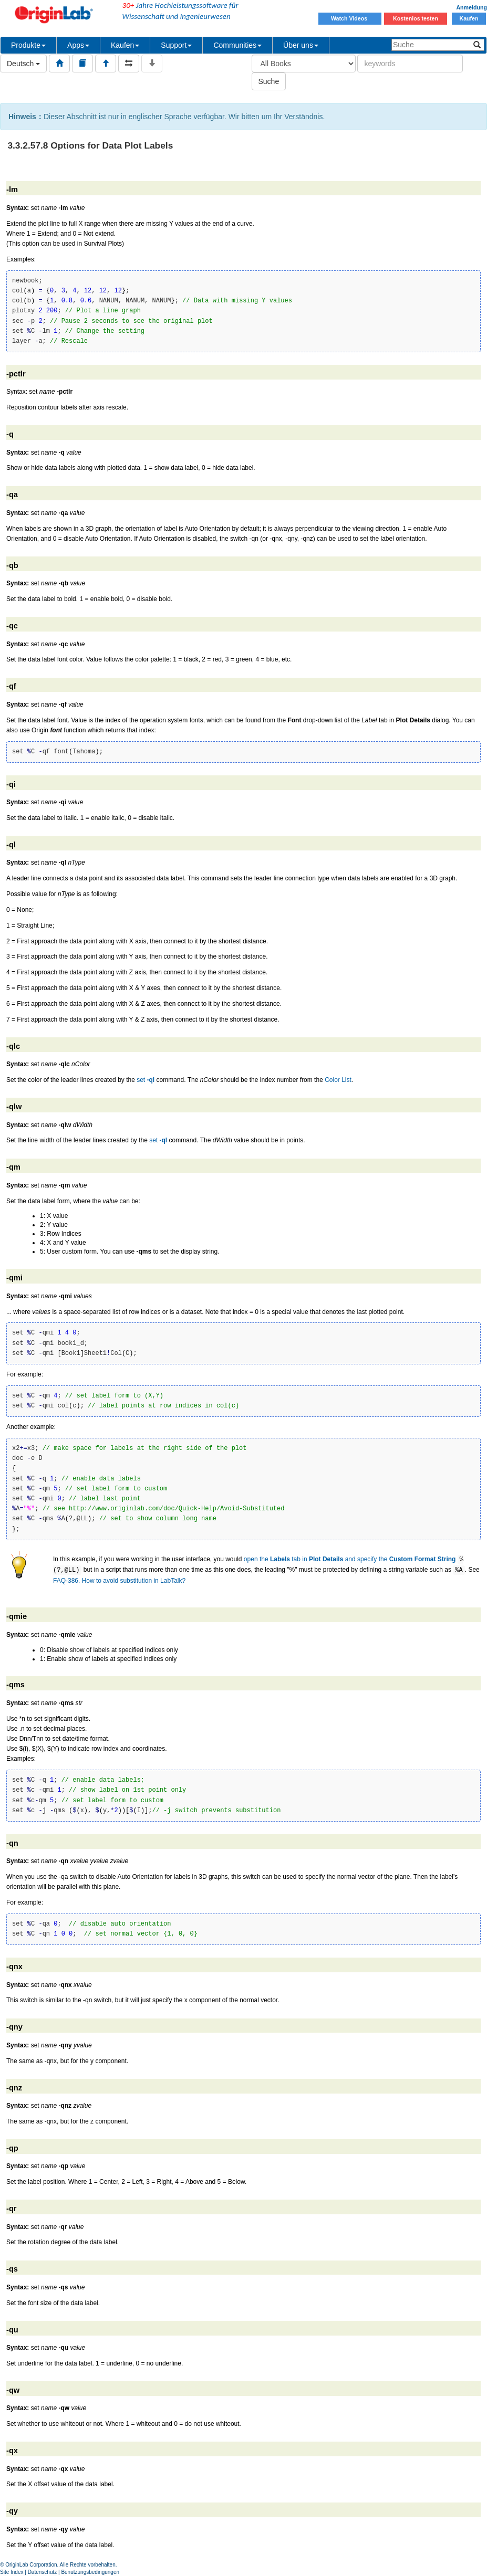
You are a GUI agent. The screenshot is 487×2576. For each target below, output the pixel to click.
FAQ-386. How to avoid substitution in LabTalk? (119, 1580)
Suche (268, 81)
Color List (338, 1080)
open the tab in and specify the (350, 1559)
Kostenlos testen (415, 18)
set (145, 1080)
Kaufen (468, 18)
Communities (237, 45)
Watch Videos (350, 18)
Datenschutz (42, 2572)
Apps (78, 45)
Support (176, 45)
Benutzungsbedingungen (90, 2572)
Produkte (28, 45)
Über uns (300, 45)
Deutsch (23, 63)
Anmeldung (471, 7)
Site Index (11, 2572)
